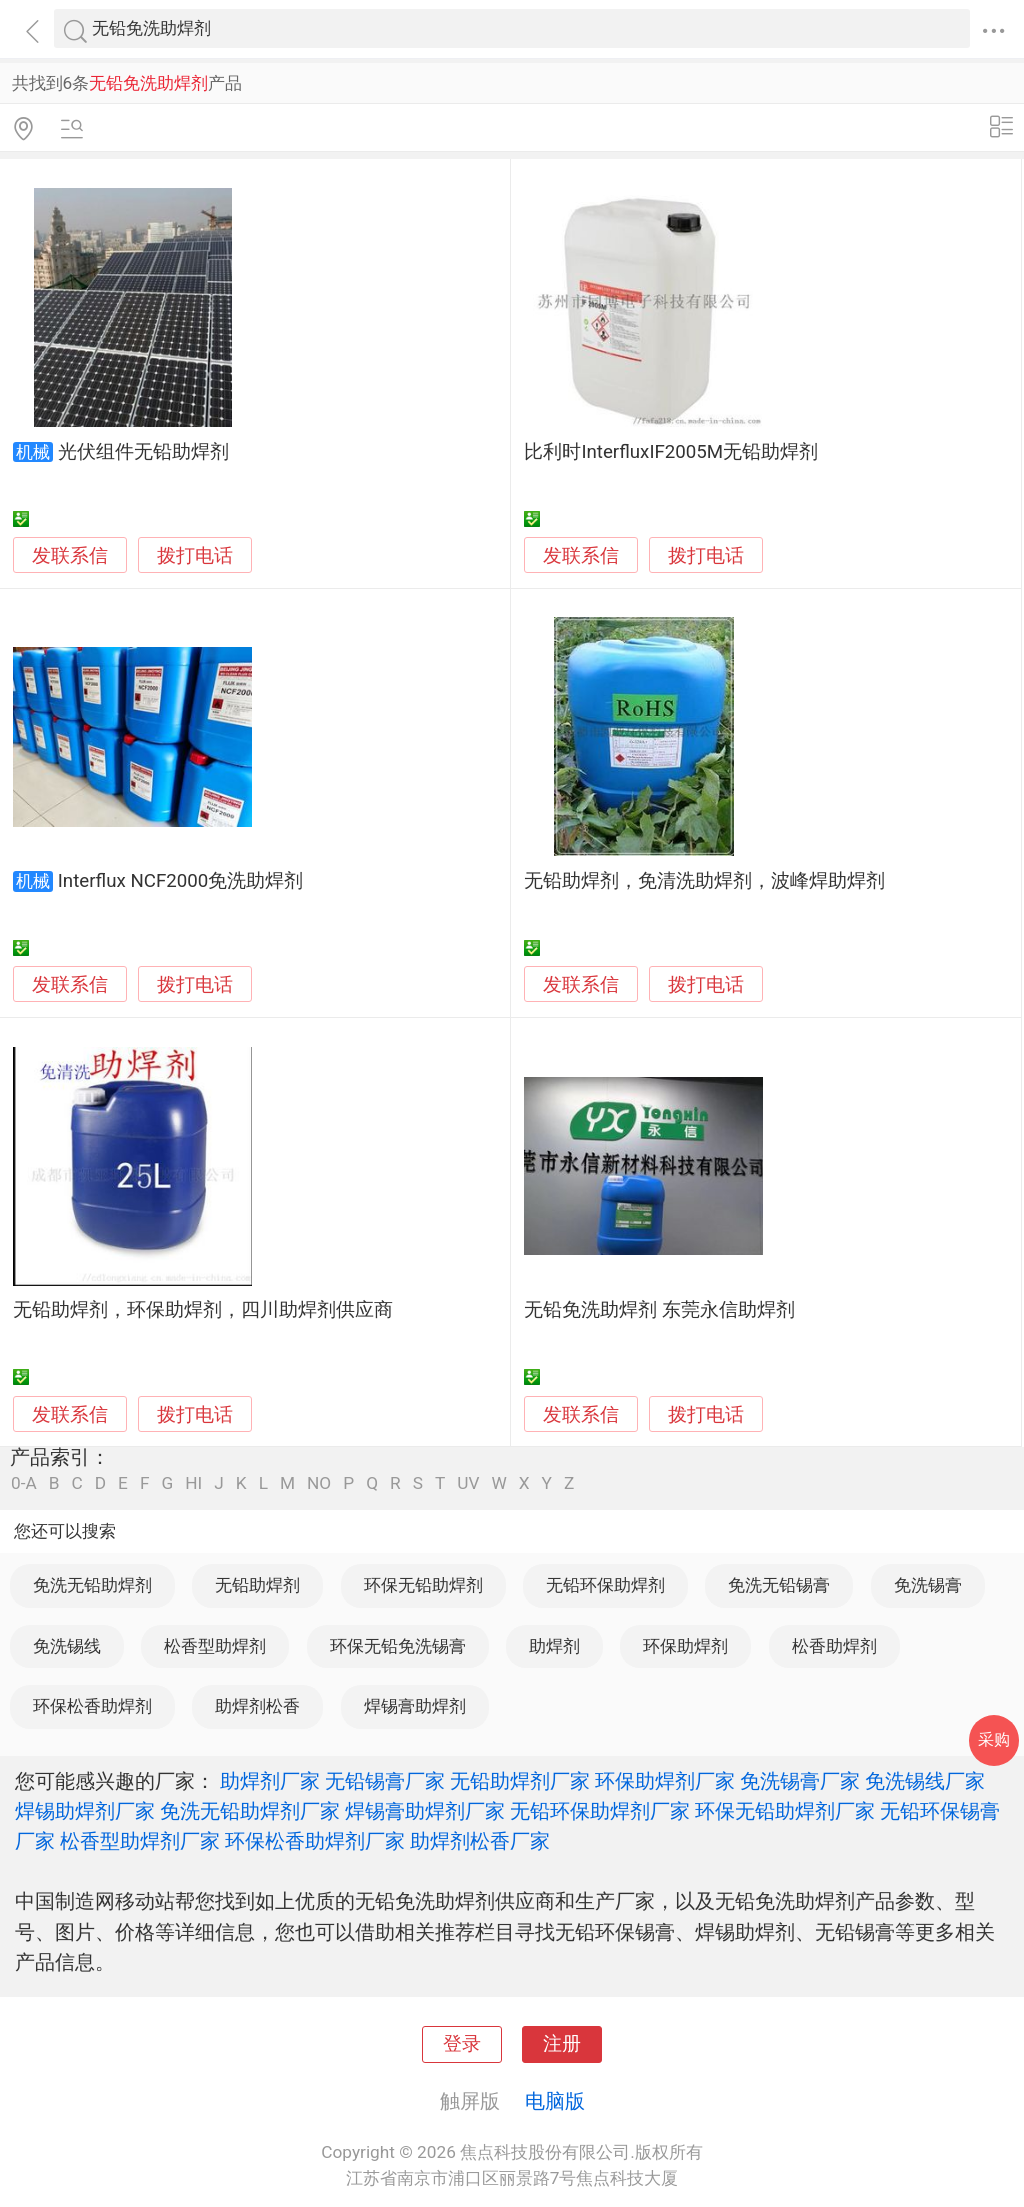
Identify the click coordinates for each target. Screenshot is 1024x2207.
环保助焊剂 (685, 1646)
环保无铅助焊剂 (423, 1585)
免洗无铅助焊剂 (92, 1585)
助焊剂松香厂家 (480, 1841)
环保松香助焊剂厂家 (315, 1841)
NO (319, 1483)
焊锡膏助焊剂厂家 (425, 1811)
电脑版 (555, 2101)
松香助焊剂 (834, 1646)
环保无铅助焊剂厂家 (785, 1811)
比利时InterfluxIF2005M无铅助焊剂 (671, 452)
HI (193, 1483)
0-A (24, 1483)
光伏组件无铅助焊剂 (143, 452)
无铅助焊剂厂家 (520, 1781)
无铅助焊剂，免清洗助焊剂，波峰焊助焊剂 (704, 881)
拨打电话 (195, 555)
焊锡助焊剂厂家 (85, 1811)
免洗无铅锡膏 (779, 1585)
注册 (562, 2044)
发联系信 (70, 556)
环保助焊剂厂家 (665, 1781)
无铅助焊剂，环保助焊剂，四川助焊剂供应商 (203, 1310)
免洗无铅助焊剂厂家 (250, 1811)
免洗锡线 (67, 1646)
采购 (994, 1739)
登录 (462, 2044)
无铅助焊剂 (257, 1585)
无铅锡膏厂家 (385, 1781)
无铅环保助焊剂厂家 (600, 1811)
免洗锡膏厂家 (800, 1781)
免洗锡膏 (928, 1585)
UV (468, 1483)
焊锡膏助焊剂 (415, 1706)
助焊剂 (554, 1646)
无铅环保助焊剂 (605, 1585)
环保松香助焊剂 (92, 1706)
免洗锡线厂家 (925, 1781)
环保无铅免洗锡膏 (398, 1646)
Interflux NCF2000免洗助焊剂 (181, 881)
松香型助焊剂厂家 (140, 1841)
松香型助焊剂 (215, 1646)
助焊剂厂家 (270, 1781)
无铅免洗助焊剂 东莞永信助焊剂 (659, 1310)
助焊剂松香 (257, 1706)
